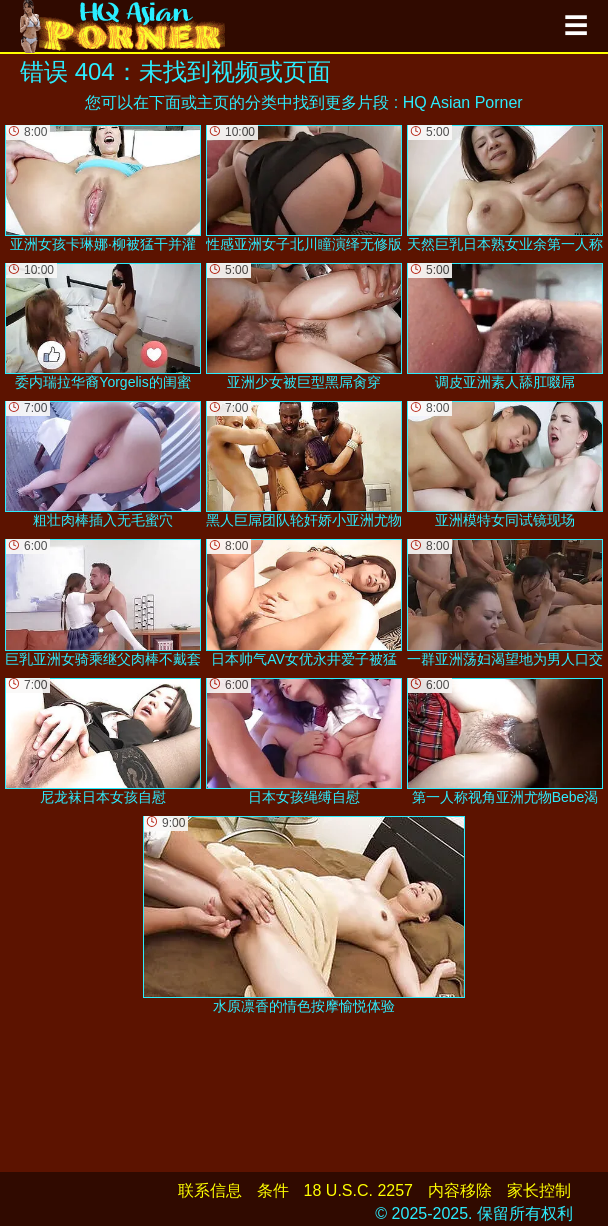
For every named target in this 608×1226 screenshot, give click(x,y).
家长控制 (539, 1190)
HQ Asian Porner (463, 102)
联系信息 (210, 1190)
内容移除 (460, 1190)
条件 (273, 1190)
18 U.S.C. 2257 (358, 1190)
